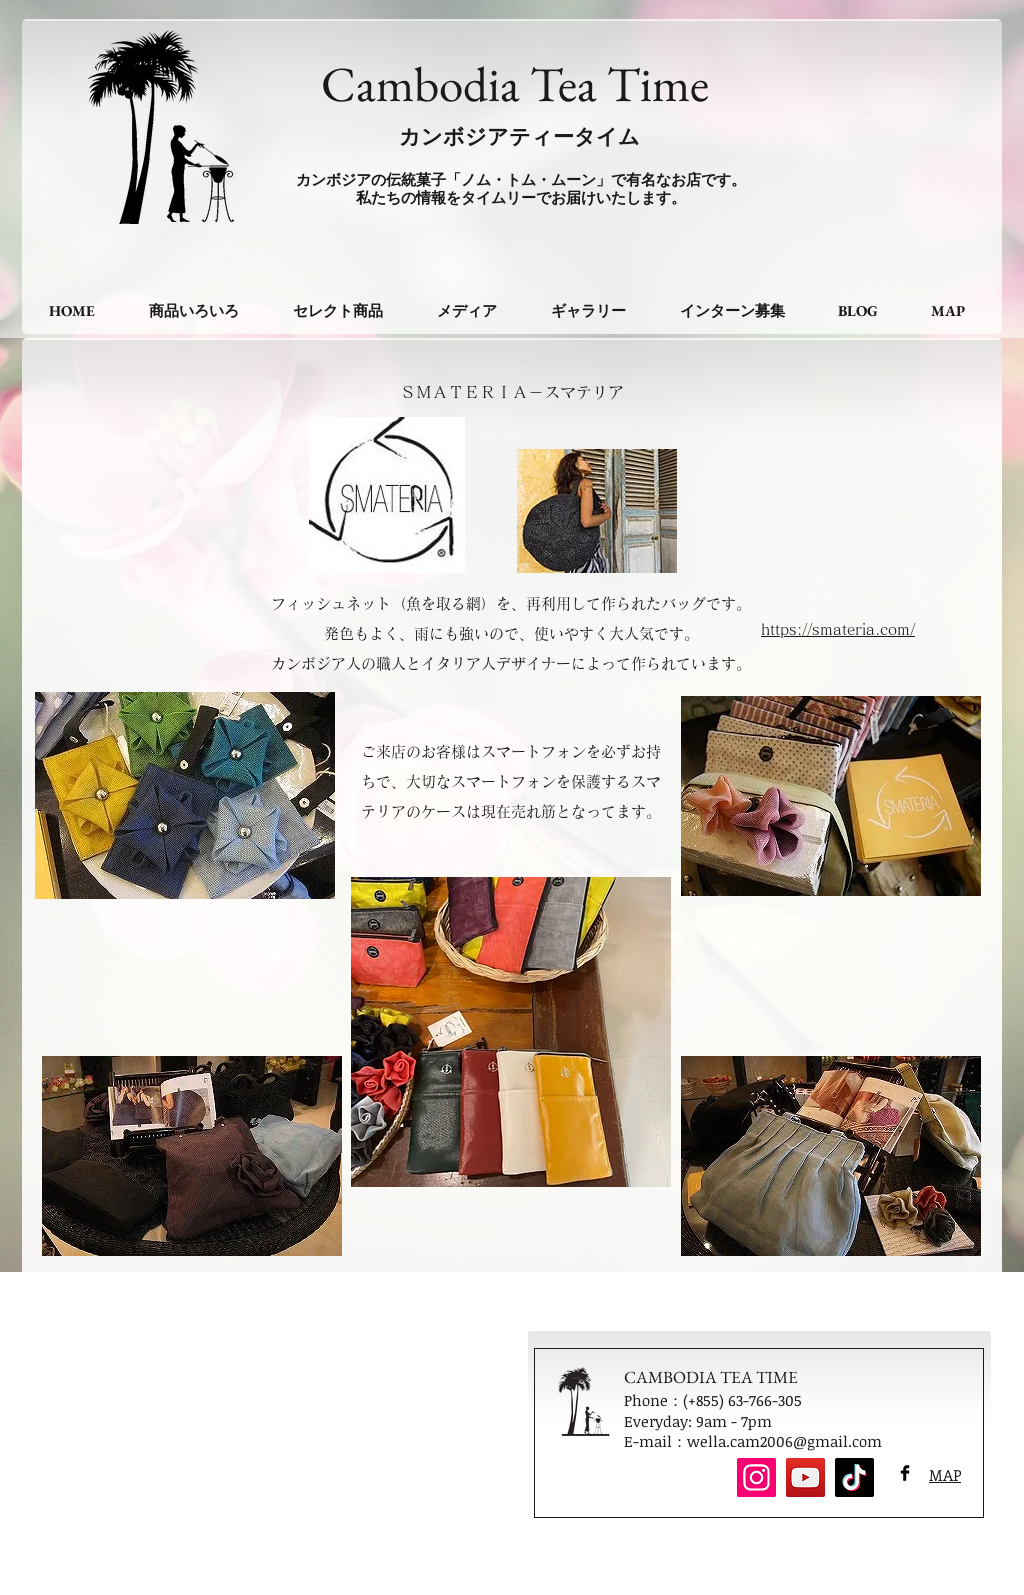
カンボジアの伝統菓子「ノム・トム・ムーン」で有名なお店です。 (521, 179)
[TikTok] (854, 1477)
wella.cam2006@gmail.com (784, 1441)
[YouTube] (805, 1477)
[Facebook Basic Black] (905, 1473)
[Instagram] (756, 1477)
